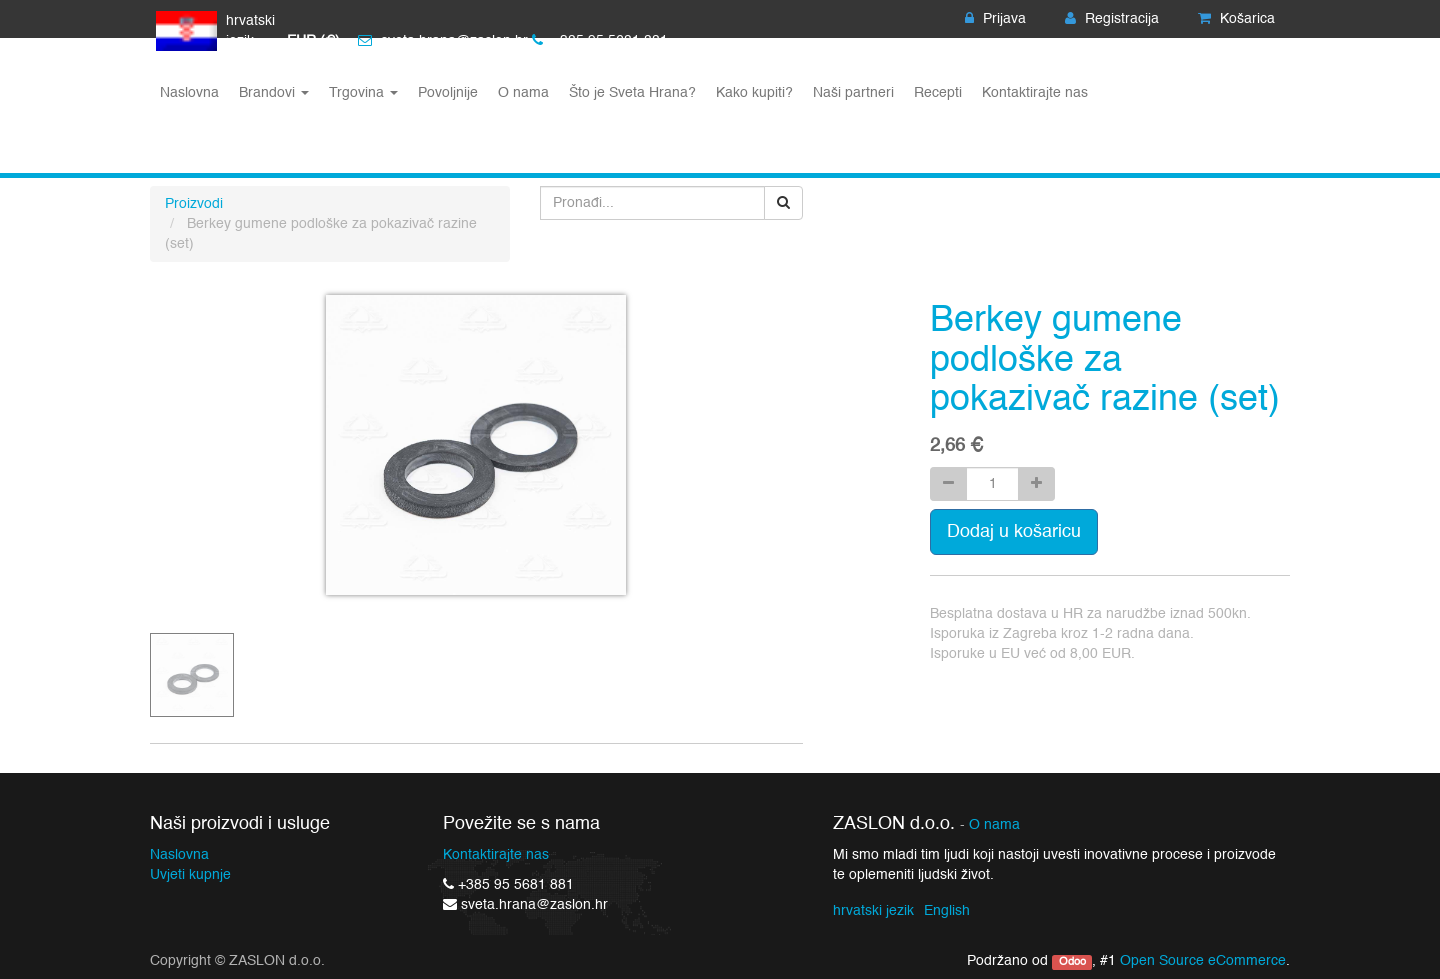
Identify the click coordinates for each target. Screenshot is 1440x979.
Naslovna (179, 855)
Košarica (1236, 19)
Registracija (1112, 19)
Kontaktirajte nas (496, 855)
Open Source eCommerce (1203, 961)
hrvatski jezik (873, 911)
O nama (994, 825)
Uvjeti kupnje (190, 875)
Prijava (995, 19)
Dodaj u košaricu (1014, 532)
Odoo (1072, 962)
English (947, 911)
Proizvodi (194, 204)
